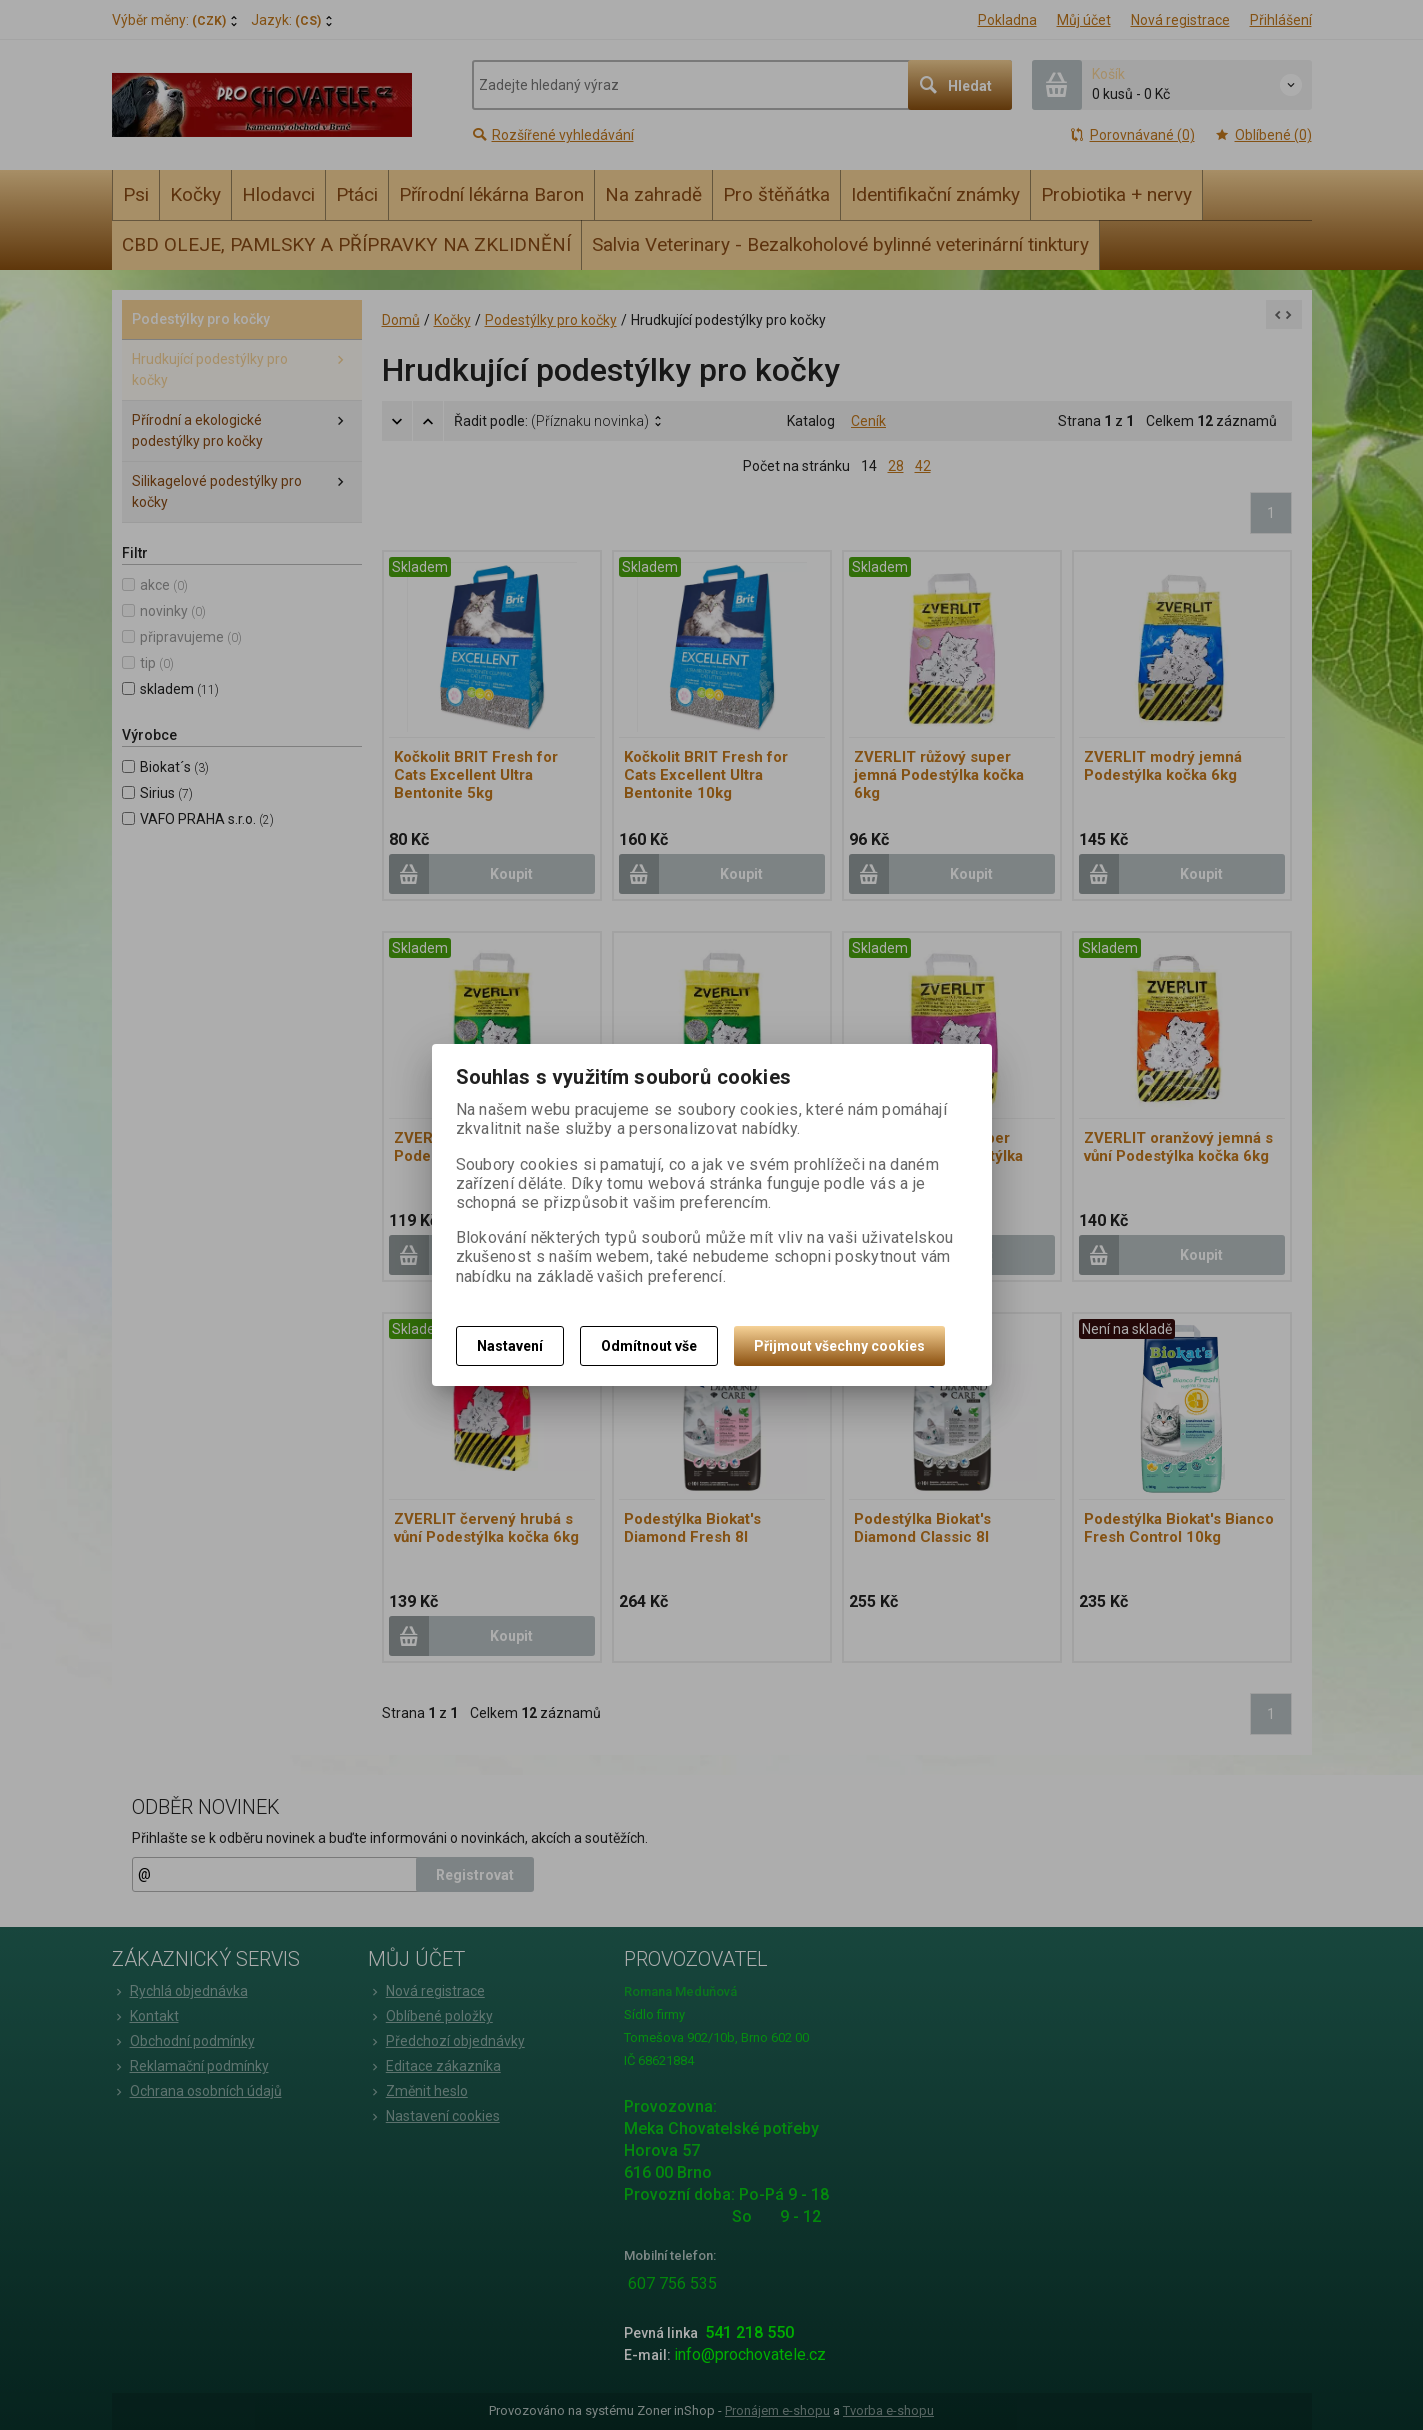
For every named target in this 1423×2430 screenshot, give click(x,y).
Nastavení (510, 1346)
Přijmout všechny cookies (839, 1346)
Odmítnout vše (649, 1346)
